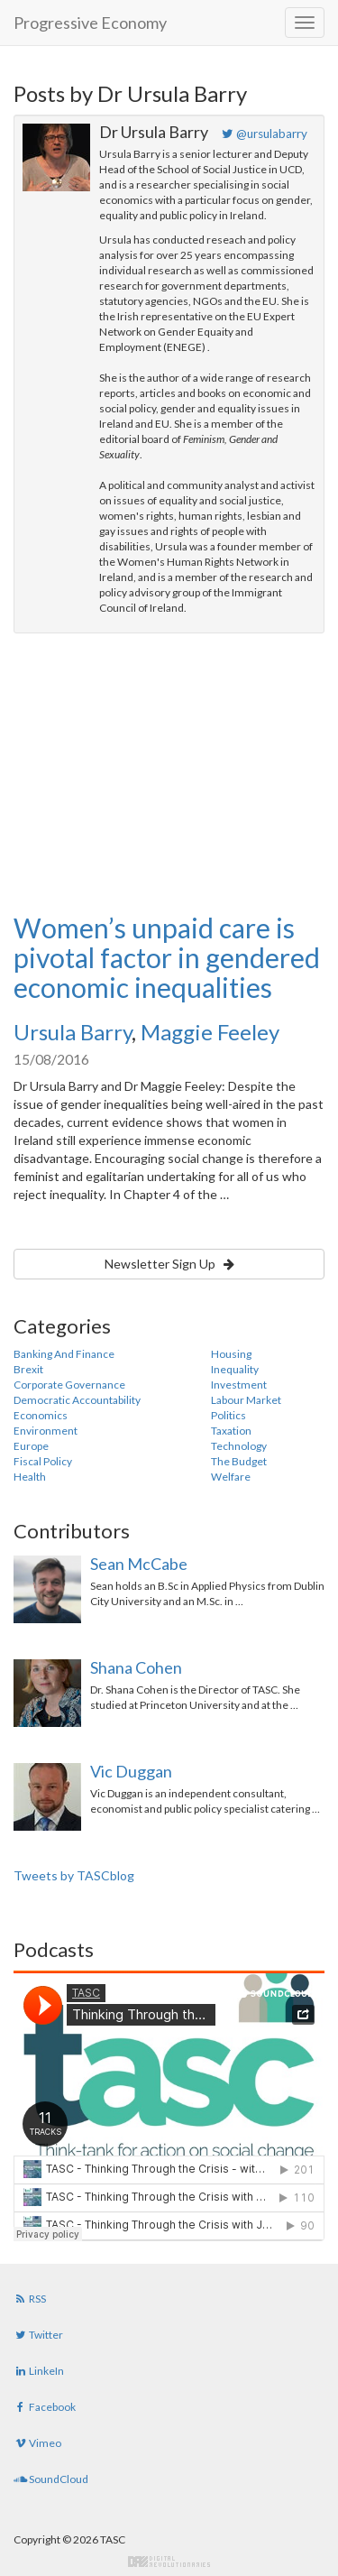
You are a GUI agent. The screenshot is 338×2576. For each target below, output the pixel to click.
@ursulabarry (264, 133)
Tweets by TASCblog (74, 1875)
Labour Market (246, 1400)
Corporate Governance (69, 1384)
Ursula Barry (73, 1032)
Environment (46, 1430)
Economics (41, 1415)
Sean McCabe (138, 1564)
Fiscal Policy (43, 1461)
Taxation (231, 1430)
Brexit (28, 1369)
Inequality (235, 1369)
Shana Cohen (136, 1667)
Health (30, 1476)
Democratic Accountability (77, 1400)
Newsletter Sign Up (169, 1263)
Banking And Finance (64, 1354)
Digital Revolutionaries (169, 2561)
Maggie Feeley (210, 1032)
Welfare (231, 1476)
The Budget (239, 1461)
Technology (239, 1446)
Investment (239, 1384)
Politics (228, 1415)
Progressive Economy (90, 22)
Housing (231, 1354)
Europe (31, 1446)
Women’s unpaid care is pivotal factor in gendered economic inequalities (167, 957)
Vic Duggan (131, 1771)
